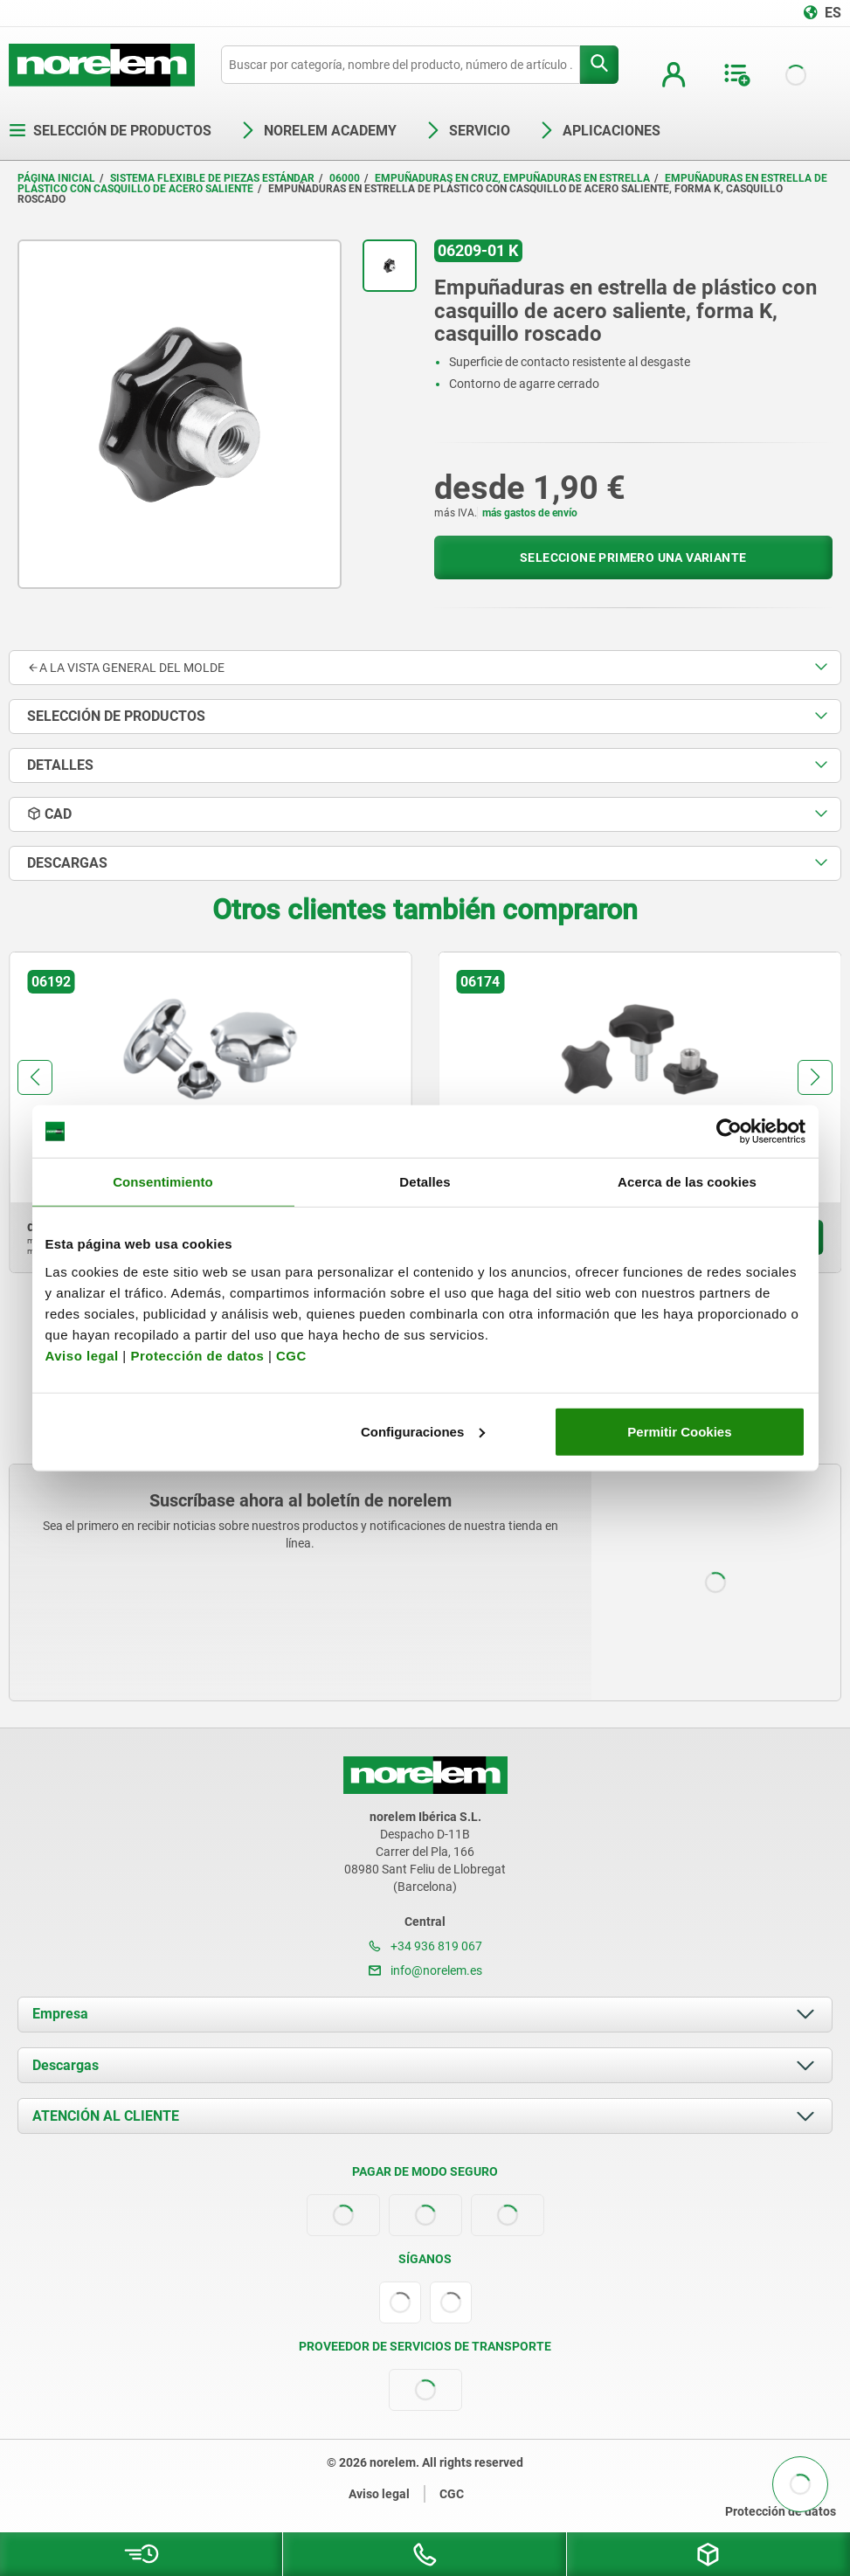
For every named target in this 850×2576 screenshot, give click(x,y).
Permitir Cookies (679, 1430)
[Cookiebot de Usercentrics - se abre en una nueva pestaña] (729, 1131)
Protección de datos (197, 1354)
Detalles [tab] (424, 1181)
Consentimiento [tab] (163, 1181)
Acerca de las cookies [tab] (687, 1181)
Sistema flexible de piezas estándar (212, 178)
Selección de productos (110, 130)
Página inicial (56, 178)
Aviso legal (82, 1354)
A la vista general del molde (126, 668)
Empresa (60, 2013)
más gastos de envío (529, 513)
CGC (291, 1354)
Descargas (65, 2065)
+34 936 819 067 (425, 1946)
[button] (34, 1077)
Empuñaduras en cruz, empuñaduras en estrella (512, 178)
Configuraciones (423, 1430)
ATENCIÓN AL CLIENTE (105, 2116)
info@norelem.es (425, 1970)
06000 (344, 178)
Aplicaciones (599, 130)
